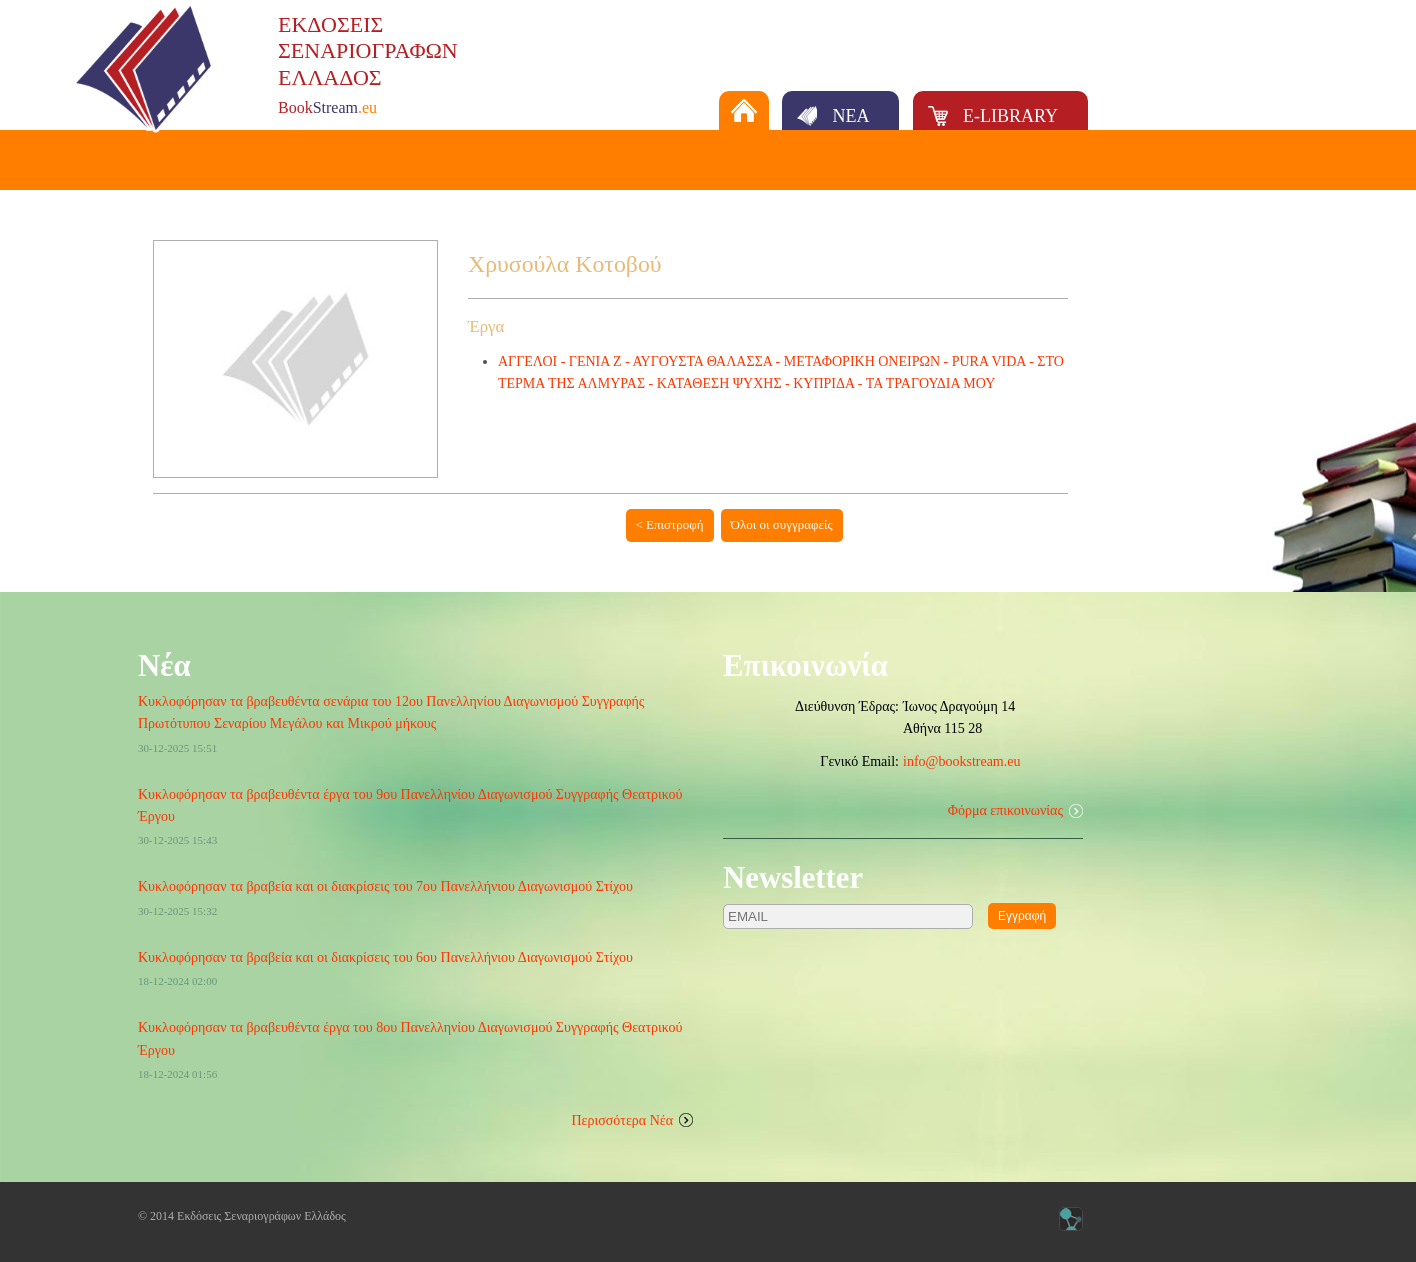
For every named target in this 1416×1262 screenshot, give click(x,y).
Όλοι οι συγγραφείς (782, 524)
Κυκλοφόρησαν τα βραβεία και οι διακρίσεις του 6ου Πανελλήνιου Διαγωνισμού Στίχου (385, 957)
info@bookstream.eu (961, 761)
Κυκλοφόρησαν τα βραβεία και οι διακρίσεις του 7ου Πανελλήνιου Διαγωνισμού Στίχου (385, 886)
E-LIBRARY (1010, 116)
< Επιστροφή (670, 524)
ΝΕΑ (850, 116)
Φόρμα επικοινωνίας (1005, 810)
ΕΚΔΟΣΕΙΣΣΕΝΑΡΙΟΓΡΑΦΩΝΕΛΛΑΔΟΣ (368, 51)
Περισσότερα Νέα (623, 1120)
